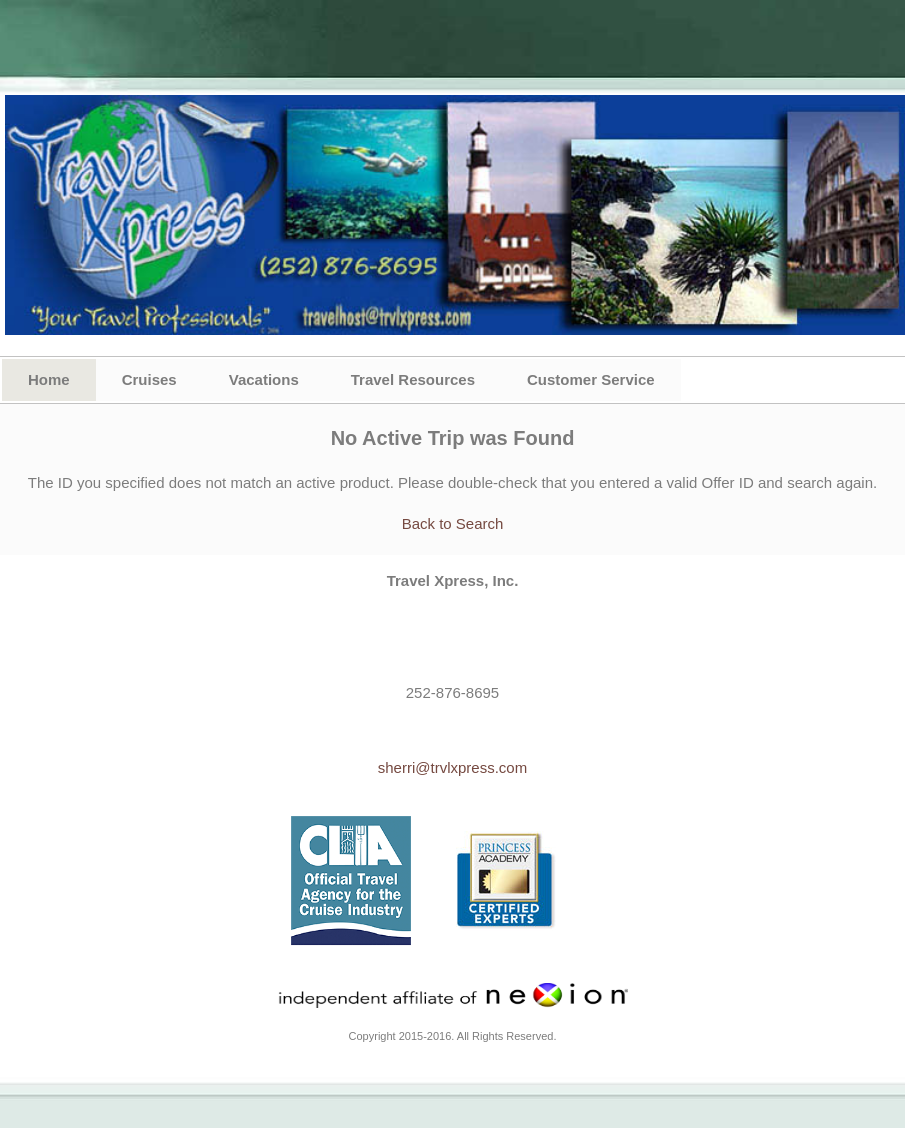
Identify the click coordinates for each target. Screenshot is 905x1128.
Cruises (149, 379)
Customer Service (591, 379)
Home (49, 379)
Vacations (264, 379)
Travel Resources (413, 379)
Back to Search (453, 523)
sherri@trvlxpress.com (452, 767)
